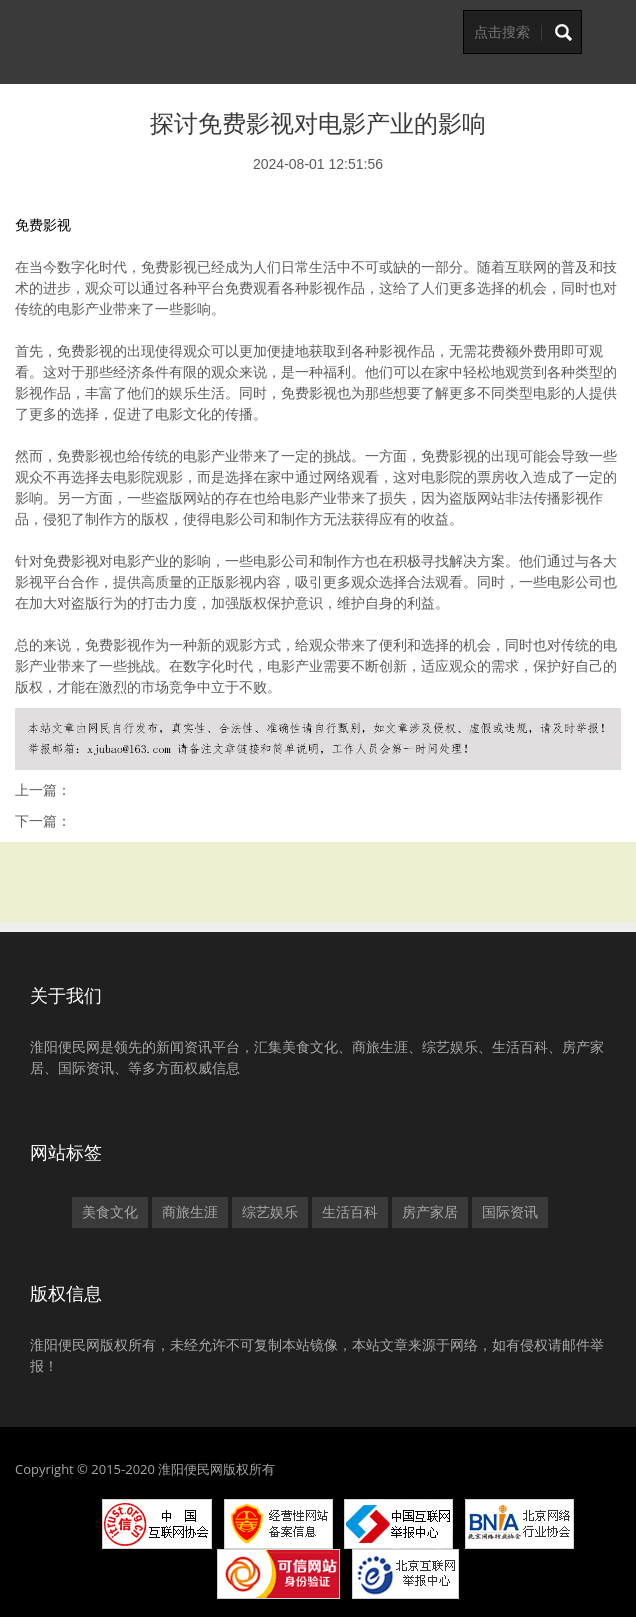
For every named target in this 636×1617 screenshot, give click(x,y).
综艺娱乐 (270, 1212)
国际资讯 (510, 1212)
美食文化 (110, 1212)
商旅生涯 (190, 1212)
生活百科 (350, 1212)
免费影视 (43, 225)
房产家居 (430, 1212)
